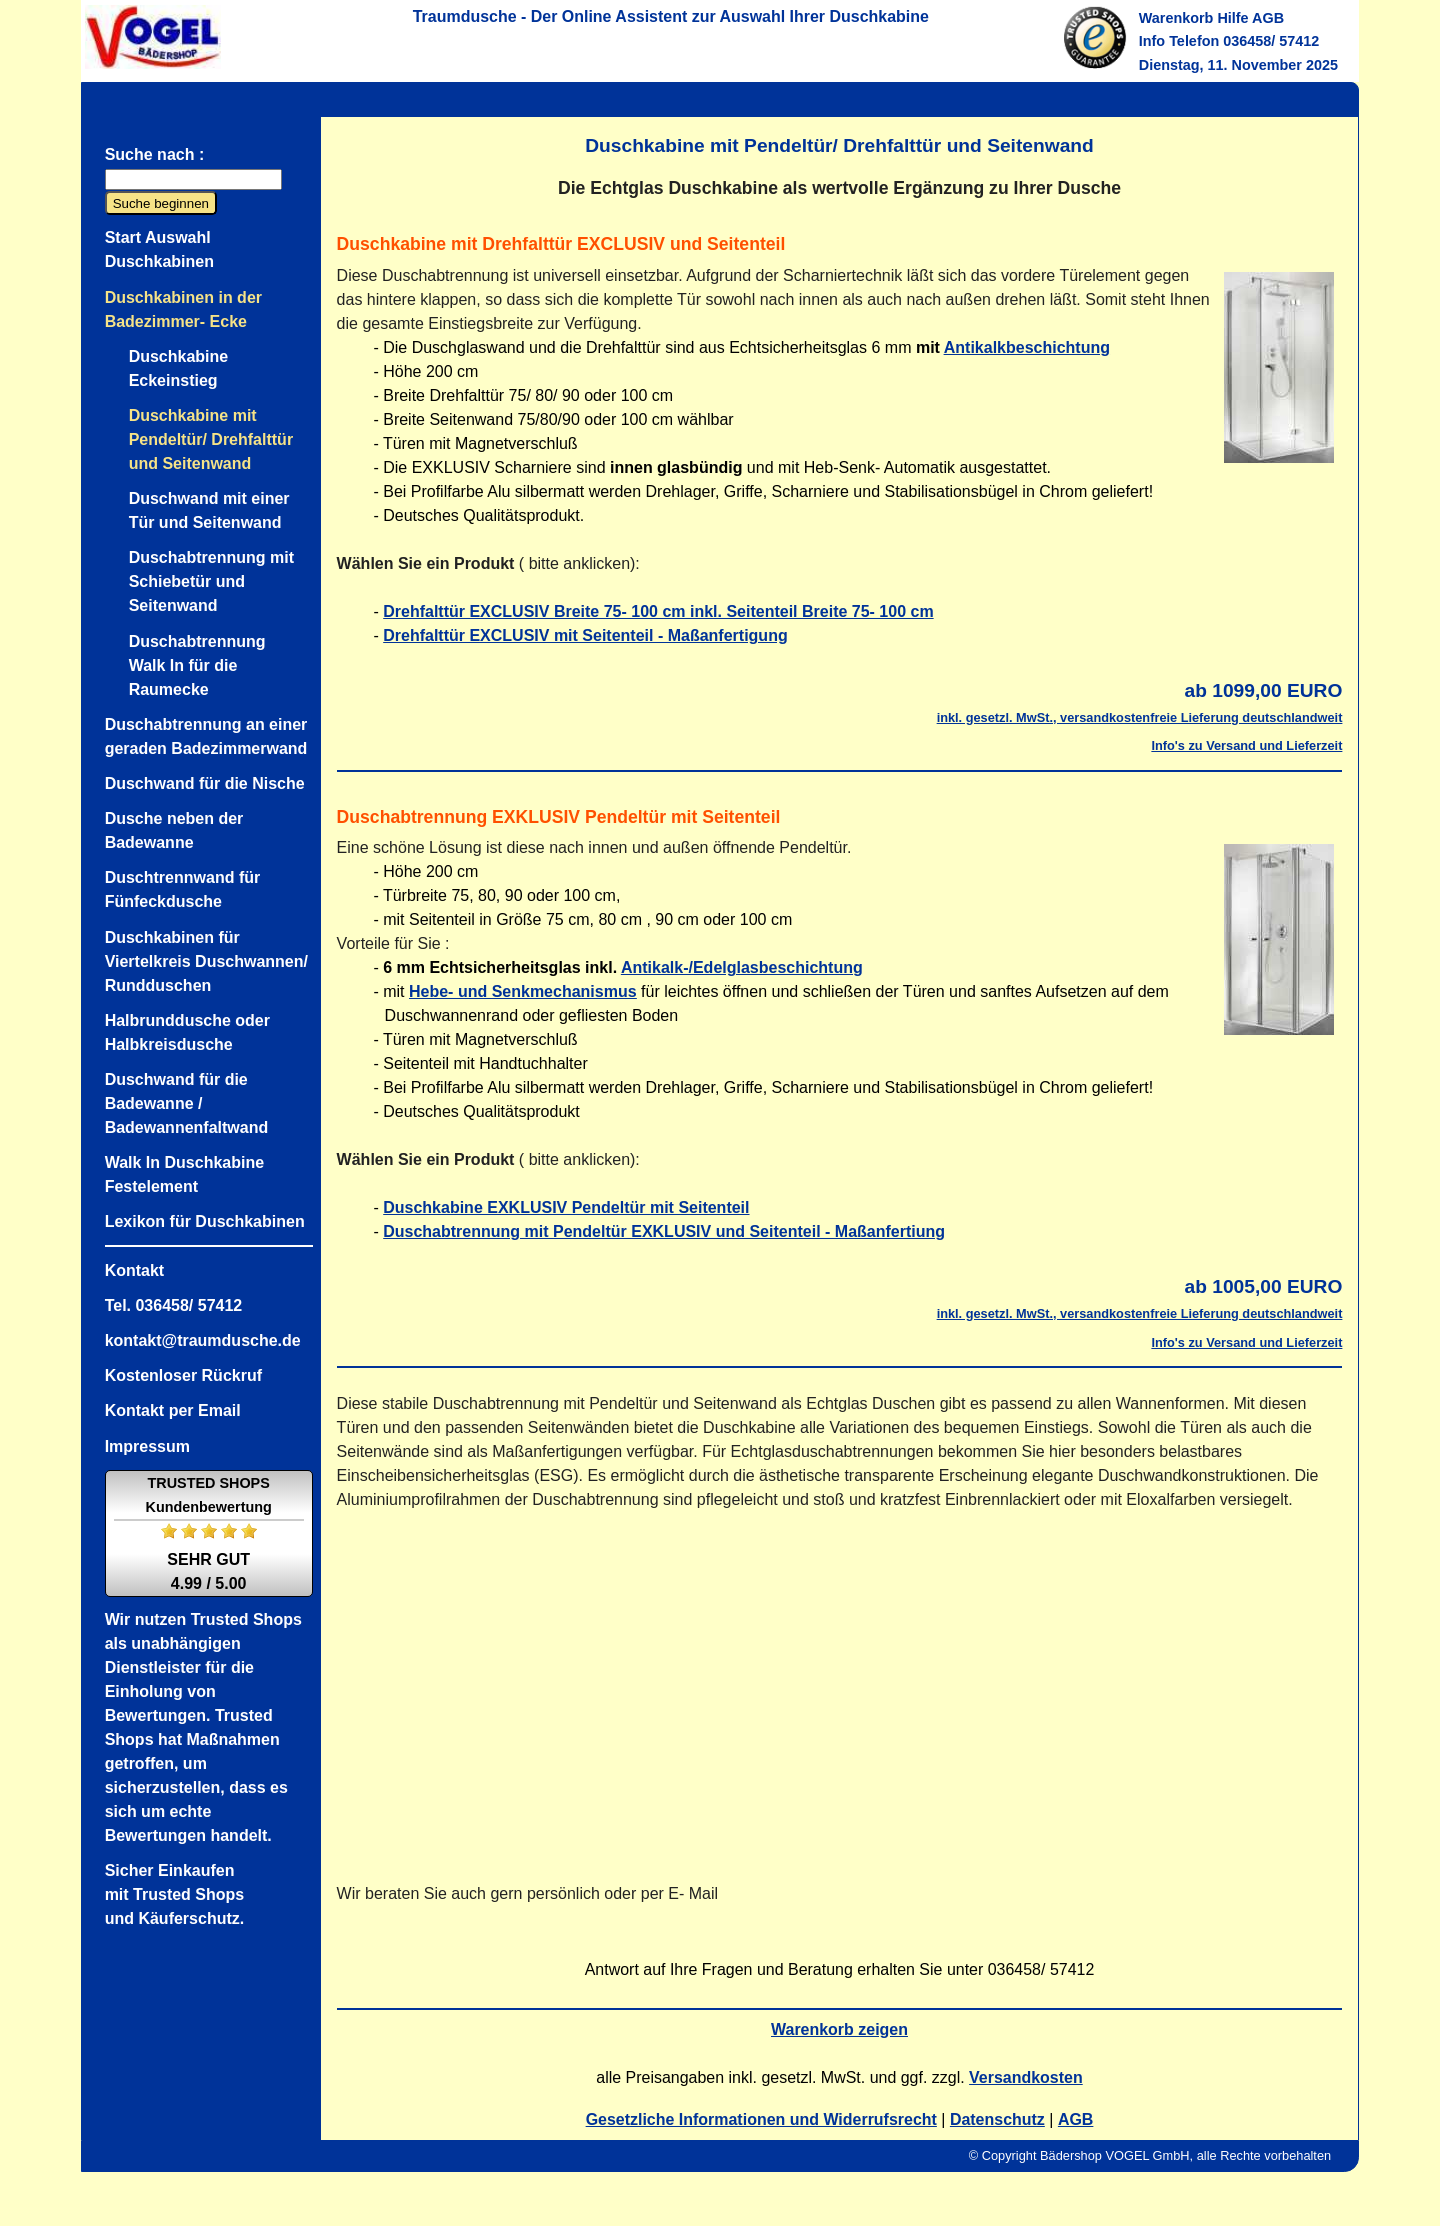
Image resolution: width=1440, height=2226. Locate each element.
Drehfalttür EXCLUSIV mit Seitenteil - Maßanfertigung (585, 635)
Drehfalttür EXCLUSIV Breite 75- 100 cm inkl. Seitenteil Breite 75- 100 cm (658, 611)
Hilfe (1232, 18)
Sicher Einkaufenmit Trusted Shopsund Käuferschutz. (175, 1894)
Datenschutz (997, 2119)
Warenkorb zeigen (839, 2029)
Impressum (147, 1446)
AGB (1268, 18)
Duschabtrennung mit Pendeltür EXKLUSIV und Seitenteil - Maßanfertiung (664, 1231)
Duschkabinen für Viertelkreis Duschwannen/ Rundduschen (206, 961)
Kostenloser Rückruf (183, 1375)
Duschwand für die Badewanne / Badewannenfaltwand (187, 1103)
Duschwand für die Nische (205, 783)
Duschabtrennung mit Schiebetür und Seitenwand (211, 581)
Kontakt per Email (173, 1410)
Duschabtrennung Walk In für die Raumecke (197, 665)
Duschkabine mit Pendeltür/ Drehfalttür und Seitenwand (211, 439)
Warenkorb (1176, 18)
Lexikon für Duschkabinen (205, 1221)
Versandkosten (1026, 2077)
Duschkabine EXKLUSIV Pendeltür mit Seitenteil (566, 1207)
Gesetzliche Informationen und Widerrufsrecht (761, 2119)
